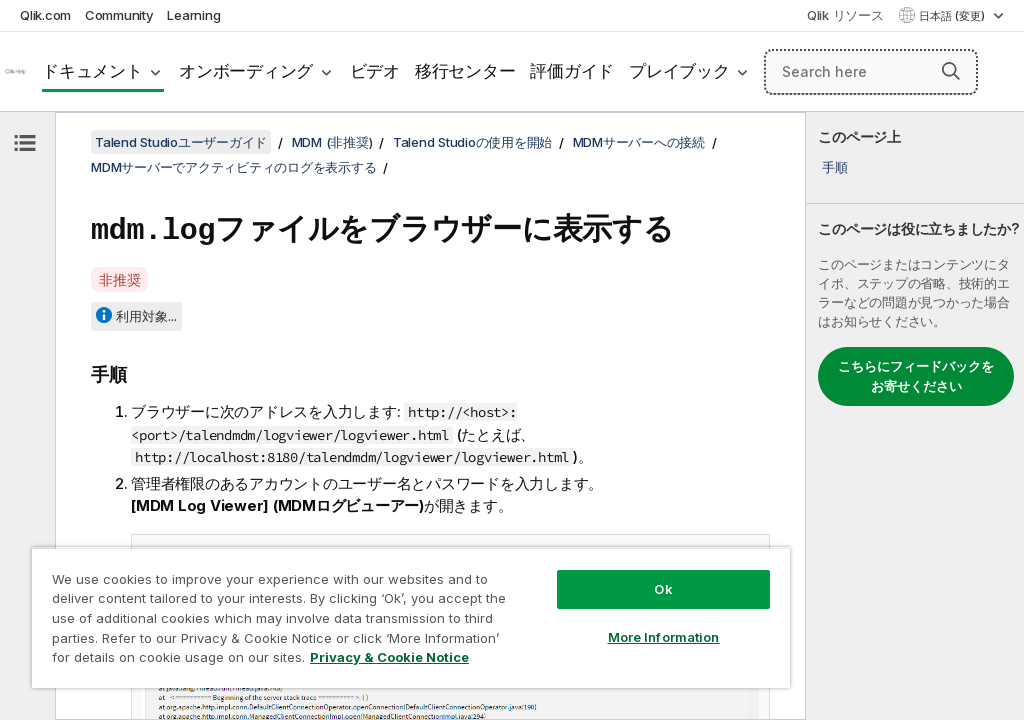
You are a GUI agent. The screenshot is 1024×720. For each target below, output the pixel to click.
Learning (193, 15)
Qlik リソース (845, 15)
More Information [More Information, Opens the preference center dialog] (664, 637)
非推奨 (119, 276)
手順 (835, 167)
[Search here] (871, 72)
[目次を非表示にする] (25, 143)
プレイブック (679, 71)
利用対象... (146, 313)
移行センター (465, 71)
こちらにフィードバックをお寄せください (916, 376)
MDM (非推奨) (332, 142)
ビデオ (375, 71)
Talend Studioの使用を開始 (472, 142)
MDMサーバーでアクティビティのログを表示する (233, 167)
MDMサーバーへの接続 (639, 142)
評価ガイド (572, 71)
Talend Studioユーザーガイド (181, 142)
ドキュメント (92, 71)
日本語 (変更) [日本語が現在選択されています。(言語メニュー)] (953, 16)
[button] (951, 71)
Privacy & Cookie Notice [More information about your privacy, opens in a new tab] (389, 657)
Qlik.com (45, 15)
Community (119, 15)
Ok (663, 589)
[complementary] (915, 416)
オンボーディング (246, 71)
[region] (411, 617)
